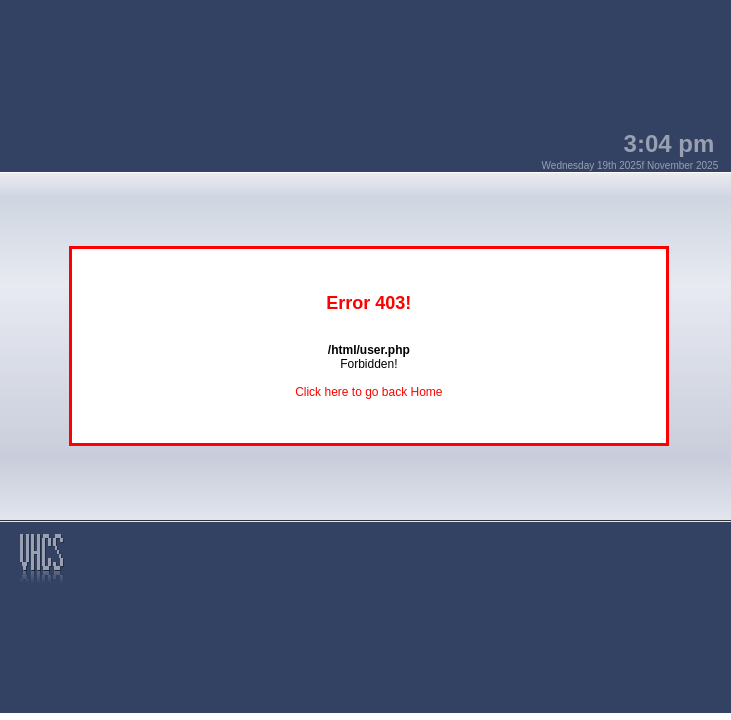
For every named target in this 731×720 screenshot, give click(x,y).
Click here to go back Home (368, 392)
